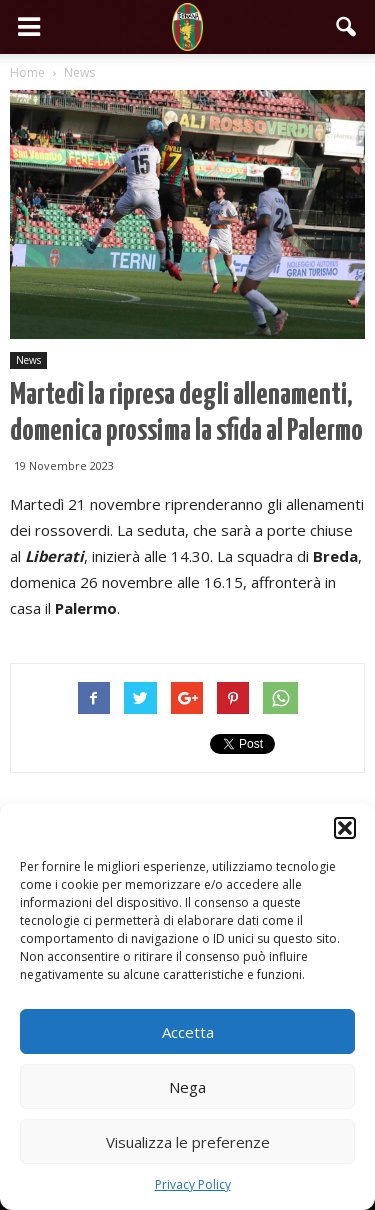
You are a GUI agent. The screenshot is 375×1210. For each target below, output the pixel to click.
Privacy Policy (193, 1184)
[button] (345, 828)
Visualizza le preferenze (188, 1142)
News (28, 360)
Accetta (188, 1032)
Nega (187, 1087)
